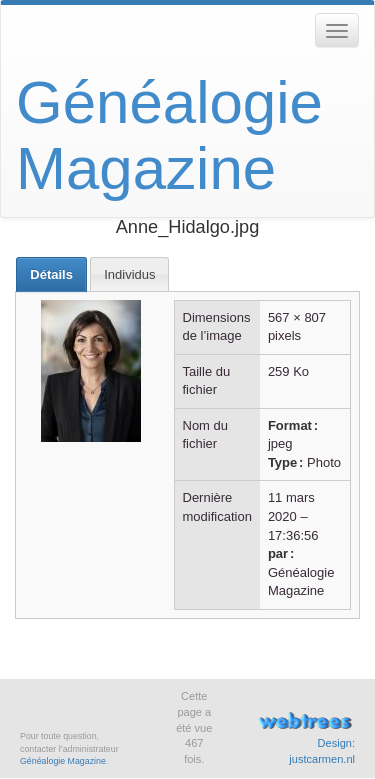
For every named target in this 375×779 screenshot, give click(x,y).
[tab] (51, 274)
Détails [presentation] (51, 274)
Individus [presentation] (129, 274)
